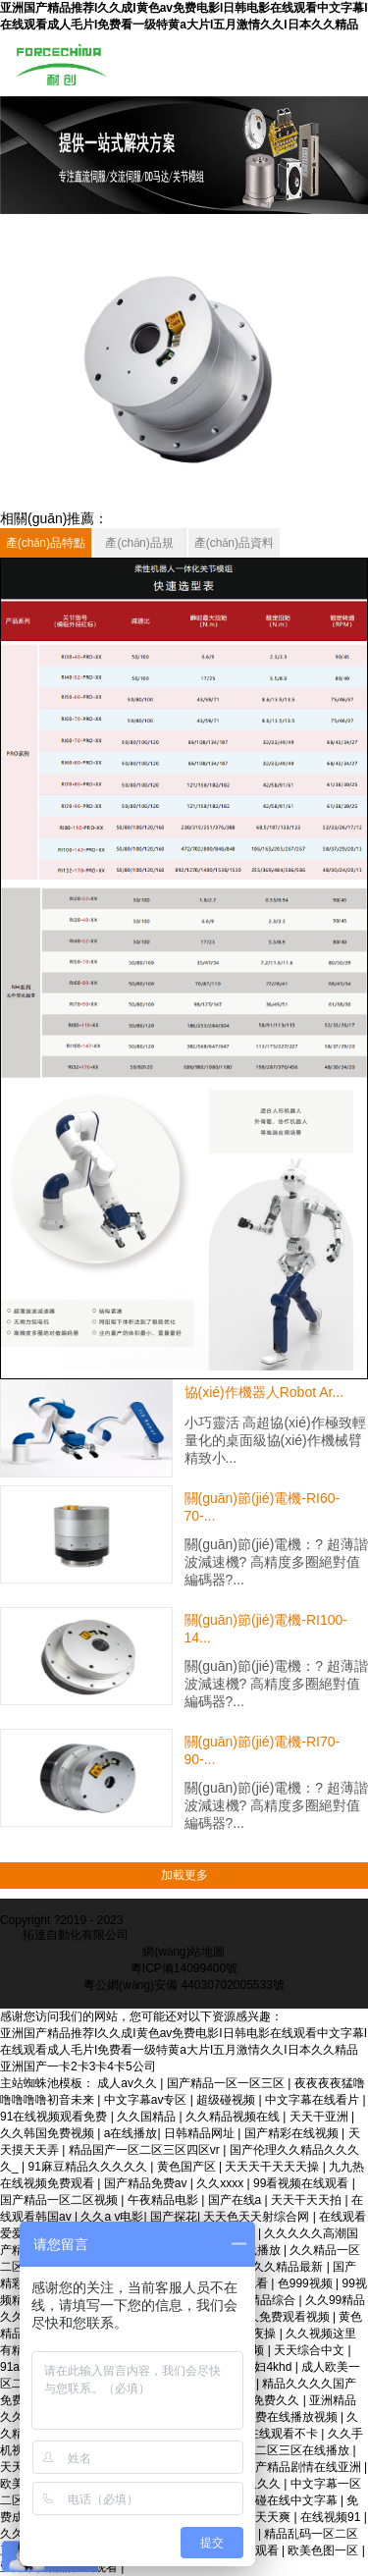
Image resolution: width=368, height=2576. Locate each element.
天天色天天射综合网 (257, 2217)
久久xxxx (221, 2183)
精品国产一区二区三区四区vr (146, 2150)
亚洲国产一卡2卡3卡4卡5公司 (78, 2066)
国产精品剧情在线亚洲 (303, 2467)
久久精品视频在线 (234, 2116)
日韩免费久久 (265, 2400)
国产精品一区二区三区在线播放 (268, 2450)
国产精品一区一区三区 (227, 2083)
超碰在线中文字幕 (292, 2500)
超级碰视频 (227, 2100)
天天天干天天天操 (273, 2167)
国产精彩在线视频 (293, 2133)
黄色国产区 (188, 2167)
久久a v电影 (111, 2217)
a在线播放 (131, 2133)
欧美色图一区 (324, 2550)
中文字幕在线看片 (313, 2100)
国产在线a (236, 2200)
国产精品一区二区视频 (60, 2200)
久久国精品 (148, 2116)
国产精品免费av (147, 2183)
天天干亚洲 (320, 2116)
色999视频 (307, 2283)
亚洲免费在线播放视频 (280, 2417)
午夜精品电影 (164, 2200)
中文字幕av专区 (147, 2100)
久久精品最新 (289, 2267)
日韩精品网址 (200, 2133)
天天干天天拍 (307, 2200)
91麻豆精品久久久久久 (88, 2167)
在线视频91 (332, 2517)
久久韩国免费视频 (48, 2133)
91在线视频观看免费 (55, 2116)
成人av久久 (128, 2083)
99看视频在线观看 (302, 2183)
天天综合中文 (310, 2350)
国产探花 (173, 2217)
